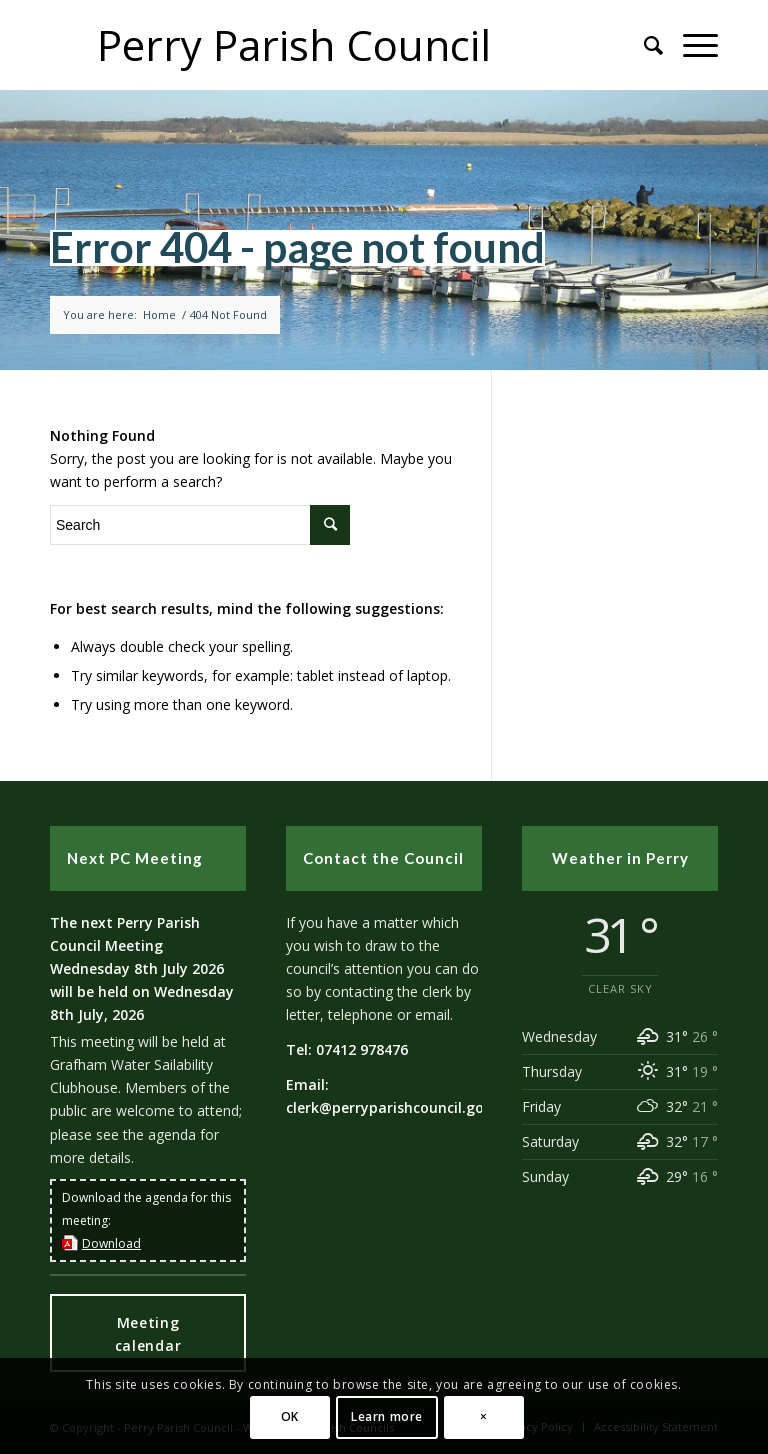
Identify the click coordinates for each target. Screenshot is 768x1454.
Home (159, 314)
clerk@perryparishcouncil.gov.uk (399, 1107)
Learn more (387, 1416)
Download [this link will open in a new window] (111, 1243)
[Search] (643, 45)
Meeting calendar (148, 1334)
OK (290, 1416)
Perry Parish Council (294, 44)
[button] (690, 45)
